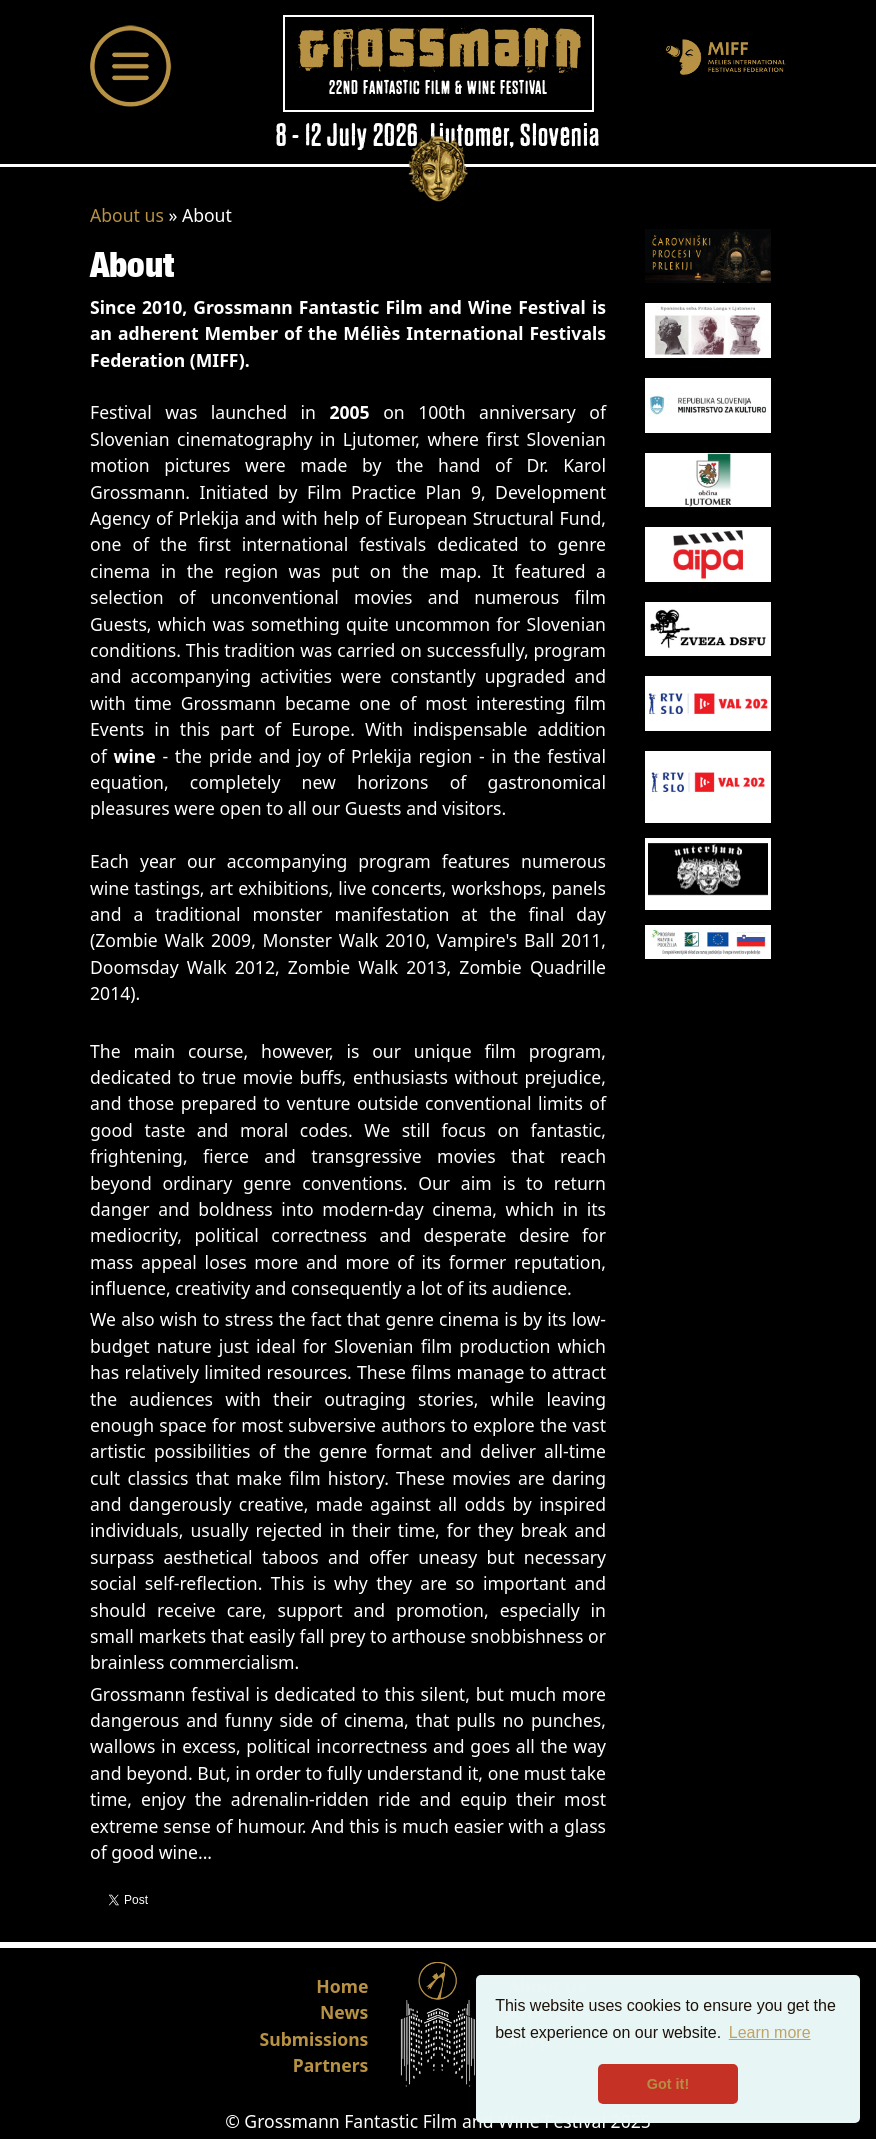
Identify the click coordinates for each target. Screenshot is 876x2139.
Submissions (314, 2039)
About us (127, 215)
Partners (331, 2065)
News (344, 2012)
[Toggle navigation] (131, 66)
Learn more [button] (770, 2032)
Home (342, 1986)
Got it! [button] (668, 2084)
